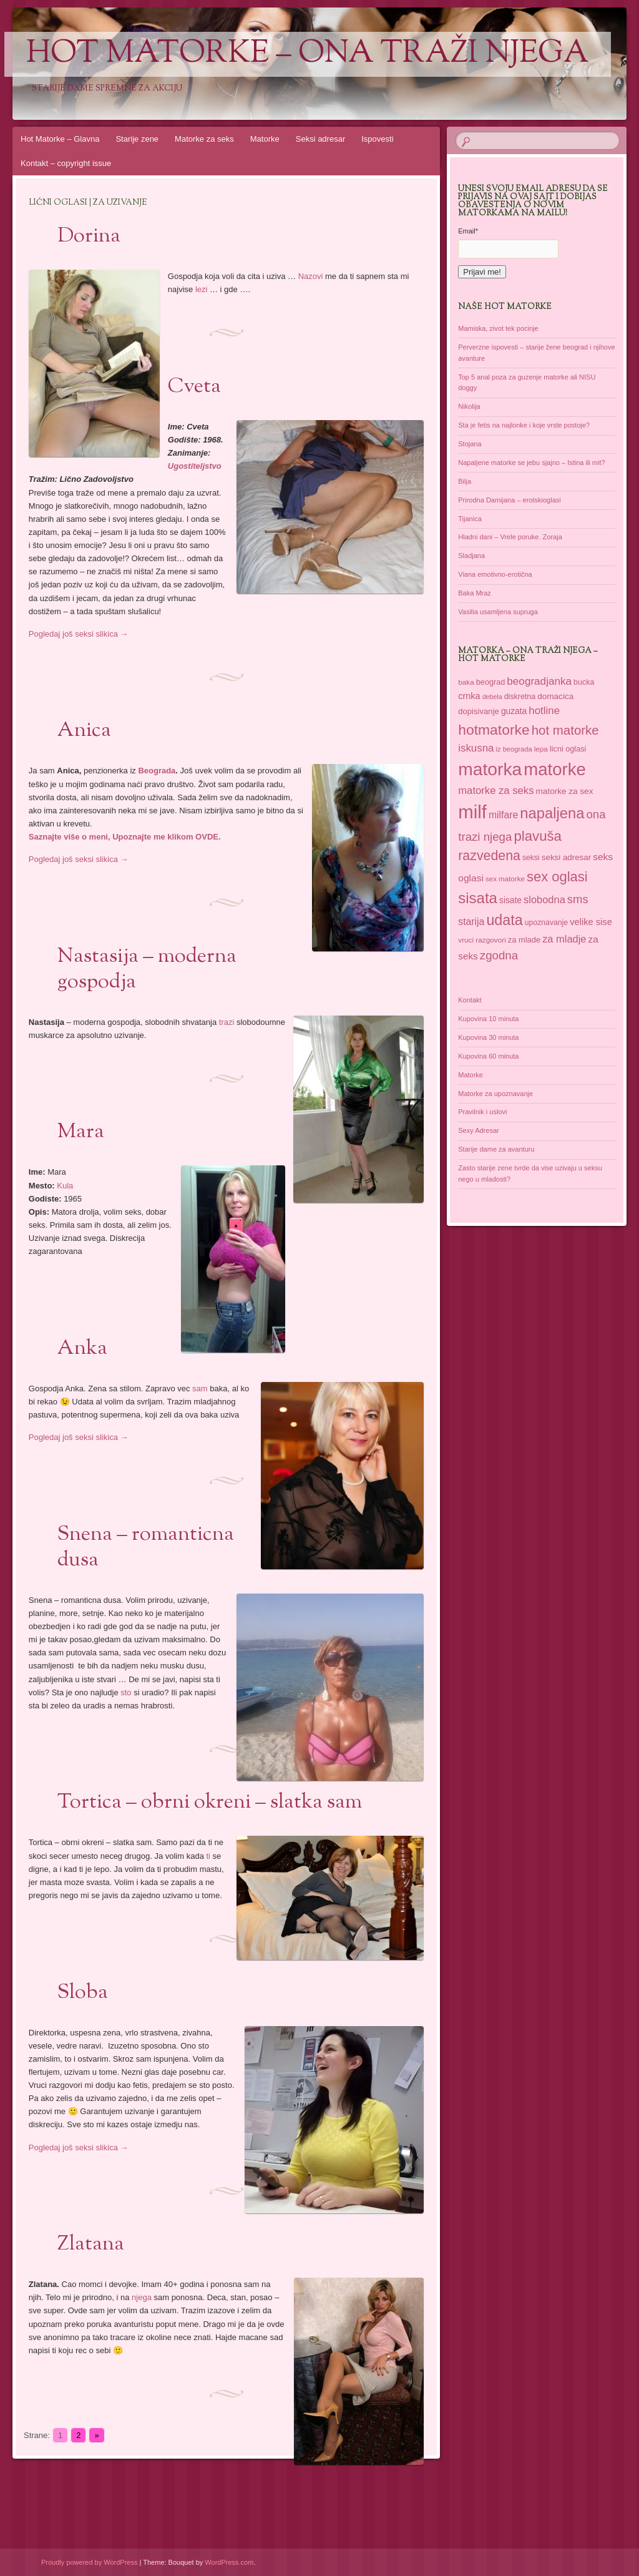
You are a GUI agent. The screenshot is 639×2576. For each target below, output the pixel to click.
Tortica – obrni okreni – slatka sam (209, 1803)
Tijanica (470, 518)
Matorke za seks (204, 139)
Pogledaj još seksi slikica (79, 634)
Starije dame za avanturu (496, 1149)
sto (125, 1692)
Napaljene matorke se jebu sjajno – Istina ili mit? (531, 462)
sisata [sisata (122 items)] (477, 897)
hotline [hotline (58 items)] (544, 711)
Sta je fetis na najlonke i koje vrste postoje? (524, 425)
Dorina (88, 237)
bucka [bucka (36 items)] (583, 682)
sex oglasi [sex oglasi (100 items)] (557, 876)
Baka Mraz (474, 593)
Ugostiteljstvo (195, 466)
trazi (227, 1022)
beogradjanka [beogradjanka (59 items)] (539, 681)
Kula (65, 1185)
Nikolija (469, 406)
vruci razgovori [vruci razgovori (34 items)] (482, 940)
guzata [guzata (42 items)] (514, 711)
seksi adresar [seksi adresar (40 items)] (566, 857)
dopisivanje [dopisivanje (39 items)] (478, 711)
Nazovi (310, 276)
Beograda (156, 770)
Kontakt (469, 1000)
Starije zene (137, 139)
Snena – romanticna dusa (145, 1547)
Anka (82, 1349)
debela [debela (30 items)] (492, 696)
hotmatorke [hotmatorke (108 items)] (493, 730)
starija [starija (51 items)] (471, 921)
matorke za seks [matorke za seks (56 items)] (496, 790)
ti (209, 1856)
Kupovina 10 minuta (488, 1018)
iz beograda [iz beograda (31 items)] (514, 749)
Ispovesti (377, 139)
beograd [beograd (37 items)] (490, 682)
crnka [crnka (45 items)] (469, 696)
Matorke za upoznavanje (495, 1093)
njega (142, 2297)
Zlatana (90, 2245)
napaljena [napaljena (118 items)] (552, 813)
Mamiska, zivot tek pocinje (498, 328)
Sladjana (471, 555)
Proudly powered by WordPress (89, 2562)
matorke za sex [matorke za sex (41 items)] (564, 791)
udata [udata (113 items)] (504, 920)
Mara (80, 1132)
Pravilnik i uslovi (482, 1111)
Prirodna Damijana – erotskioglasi (509, 500)
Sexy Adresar (478, 1130)
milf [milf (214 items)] (472, 811)
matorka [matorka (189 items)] (490, 769)
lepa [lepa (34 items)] (541, 749)
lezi (201, 289)
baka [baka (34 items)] (466, 682)
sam (200, 1388)
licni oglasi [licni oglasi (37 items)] (568, 749)
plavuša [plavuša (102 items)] (538, 836)
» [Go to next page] (96, 2435)
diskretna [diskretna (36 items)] (519, 696)
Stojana (469, 444)
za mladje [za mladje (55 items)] (564, 938)
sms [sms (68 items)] (577, 899)
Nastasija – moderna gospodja (147, 969)
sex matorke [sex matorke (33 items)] (505, 879)
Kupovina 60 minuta (488, 1056)
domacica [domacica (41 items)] (555, 696)
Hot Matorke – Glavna (60, 139)
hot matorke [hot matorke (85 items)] (565, 730)
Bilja (464, 481)
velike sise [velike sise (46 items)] (591, 922)
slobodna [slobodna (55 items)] (544, 899)
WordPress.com (229, 2562)
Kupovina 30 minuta (488, 1037)
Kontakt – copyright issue (66, 163)
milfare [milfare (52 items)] (503, 815)
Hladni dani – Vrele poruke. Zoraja (510, 537)
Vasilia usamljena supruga (498, 611)
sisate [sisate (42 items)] (510, 900)
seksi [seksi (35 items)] (531, 857)
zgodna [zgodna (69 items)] (499, 955)
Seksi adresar (320, 139)
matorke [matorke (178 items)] (555, 769)
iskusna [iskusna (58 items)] (476, 748)
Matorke (265, 139)
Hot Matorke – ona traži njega (307, 54)
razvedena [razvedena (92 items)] (489, 855)
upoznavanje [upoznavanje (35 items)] (546, 922)
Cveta (194, 387)
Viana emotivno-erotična (495, 574)
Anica (84, 731)
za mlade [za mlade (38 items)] (524, 939)
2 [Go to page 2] (78, 2435)
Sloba (82, 1993)
